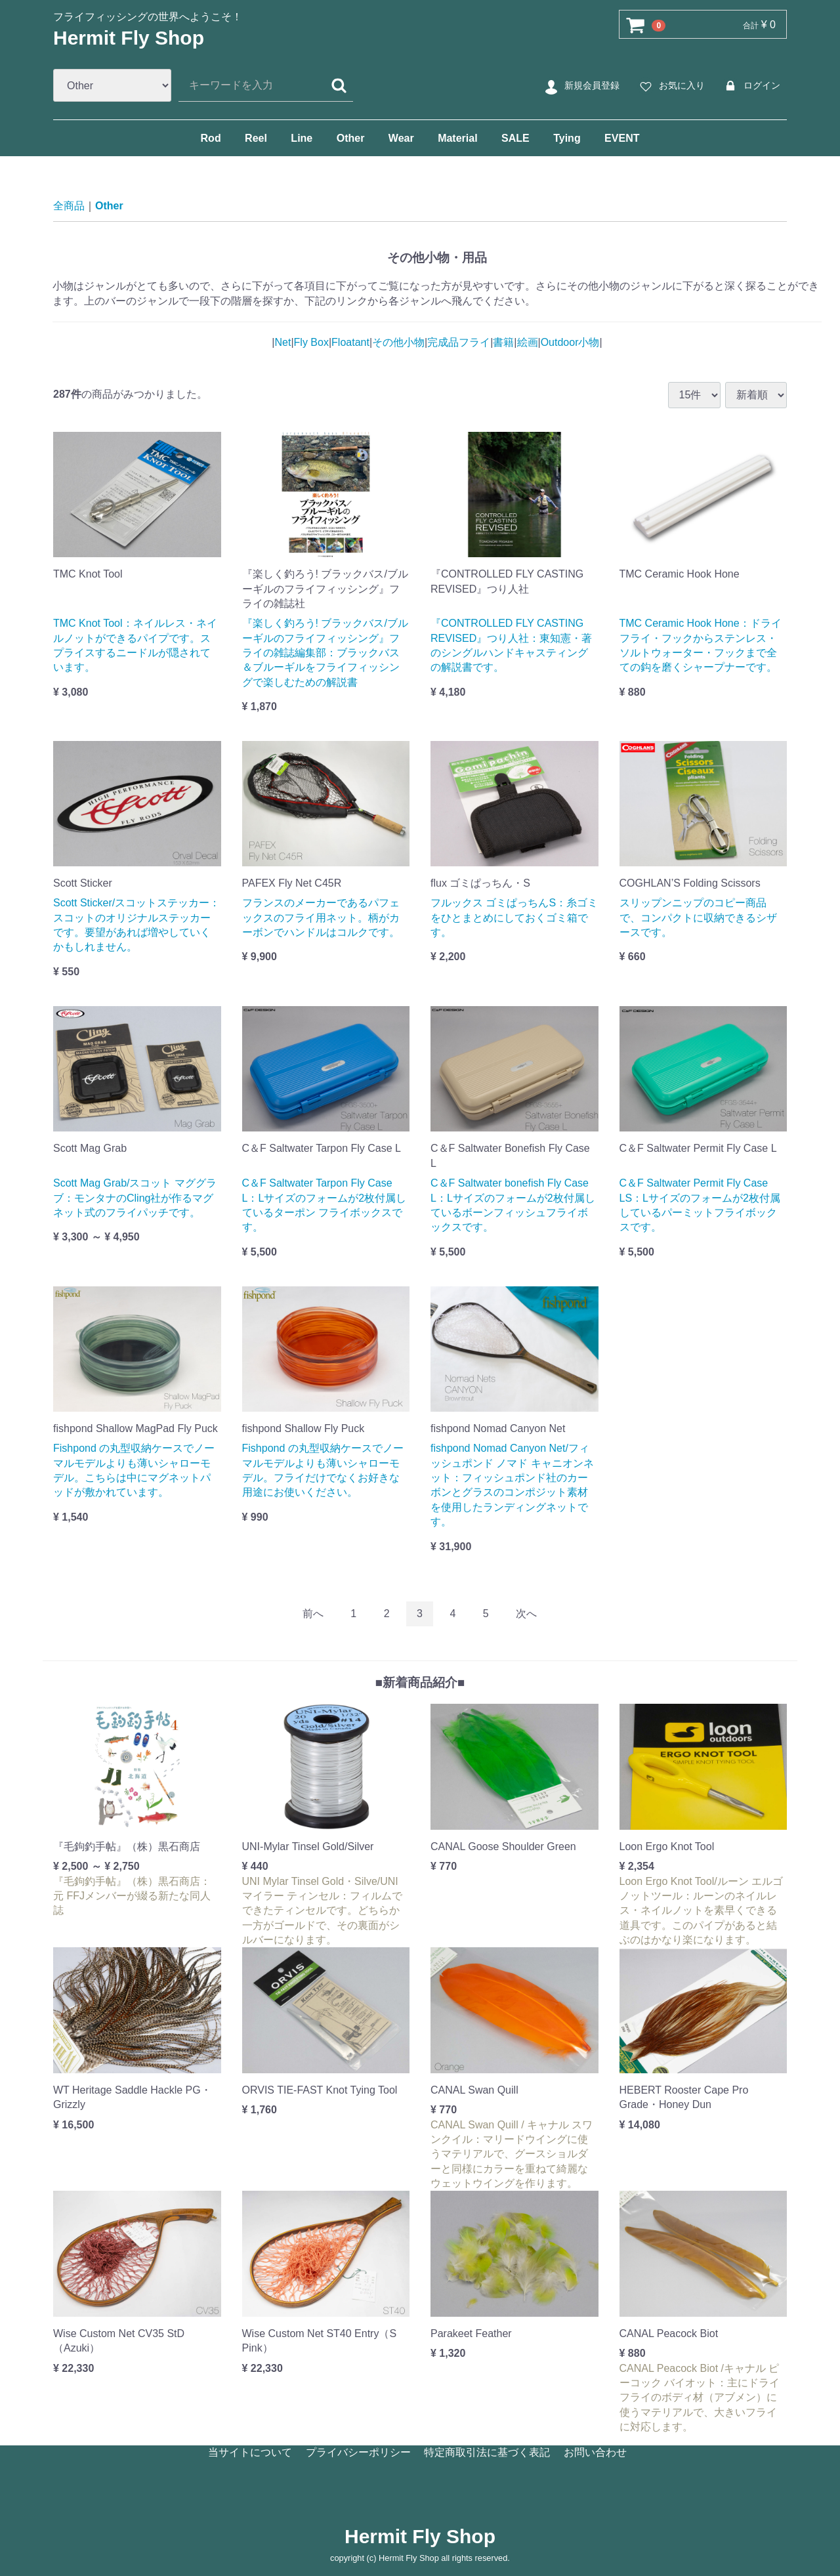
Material (457, 138)
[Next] (526, 1613)
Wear (401, 138)
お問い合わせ (595, 2452)
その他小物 (398, 342)
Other (351, 138)
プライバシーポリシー (358, 2452)
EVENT (621, 138)
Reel (256, 138)
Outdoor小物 (570, 342)
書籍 (503, 342)
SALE (515, 138)
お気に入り (670, 86)
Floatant (350, 342)
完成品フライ (458, 342)
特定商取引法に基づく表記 (487, 2452)
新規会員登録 (580, 86)
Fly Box (311, 342)
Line (301, 138)
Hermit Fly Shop (128, 38)
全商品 (69, 205)
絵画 (527, 342)
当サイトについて (250, 2452)
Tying (566, 138)
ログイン (750, 86)
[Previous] (313, 1613)
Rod (211, 138)
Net (283, 342)
